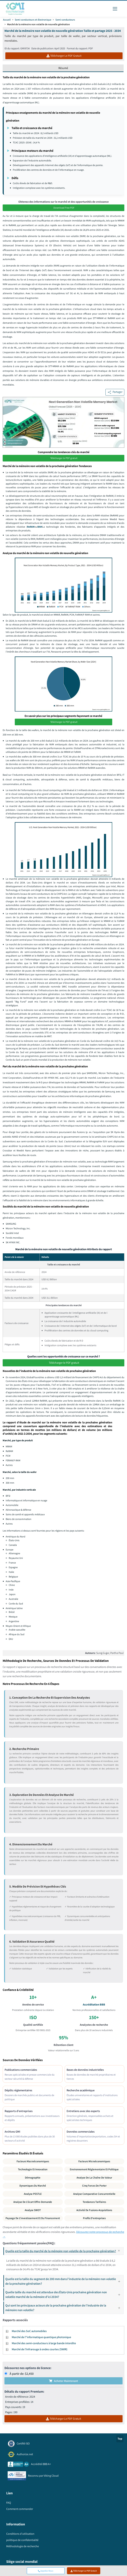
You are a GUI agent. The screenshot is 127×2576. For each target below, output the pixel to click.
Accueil (7, 19)
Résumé (63, 68)
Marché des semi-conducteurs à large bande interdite (44, 2345)
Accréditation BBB (94, 2006)
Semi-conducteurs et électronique (33, 19)
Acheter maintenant (63, 2383)
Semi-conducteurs (65, 19)
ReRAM (31, 528)
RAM (39, 528)
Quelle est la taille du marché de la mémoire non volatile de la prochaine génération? (64, 2253)
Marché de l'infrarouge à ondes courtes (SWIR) (39, 2351)
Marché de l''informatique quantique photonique (41, 2339)
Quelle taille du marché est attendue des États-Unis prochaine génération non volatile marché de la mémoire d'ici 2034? (64, 2296)
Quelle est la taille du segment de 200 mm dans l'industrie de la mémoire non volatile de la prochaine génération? (64, 2283)
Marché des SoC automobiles (29, 2333)
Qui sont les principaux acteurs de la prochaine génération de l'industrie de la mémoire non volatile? (64, 2309)
